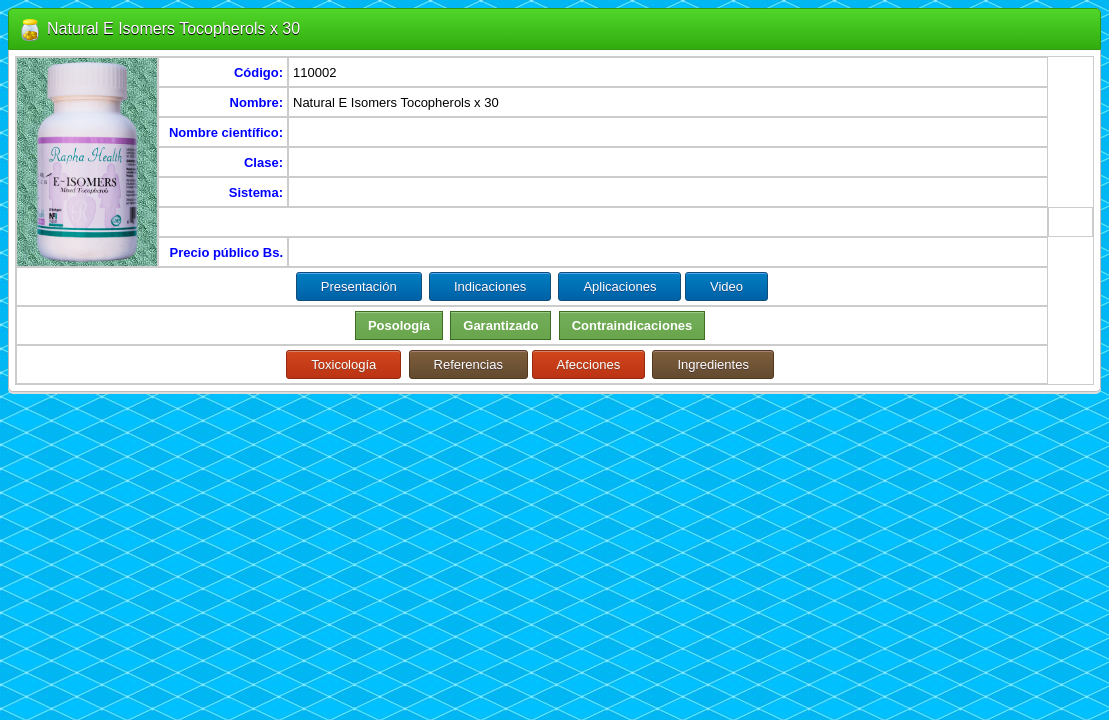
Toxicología (343, 364)
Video (726, 286)
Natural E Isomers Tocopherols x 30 (173, 28)
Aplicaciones (619, 286)
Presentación (359, 286)
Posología (399, 325)
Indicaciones (490, 286)
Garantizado (500, 325)
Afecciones (589, 364)
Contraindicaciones (632, 325)
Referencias (468, 364)
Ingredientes (713, 364)
